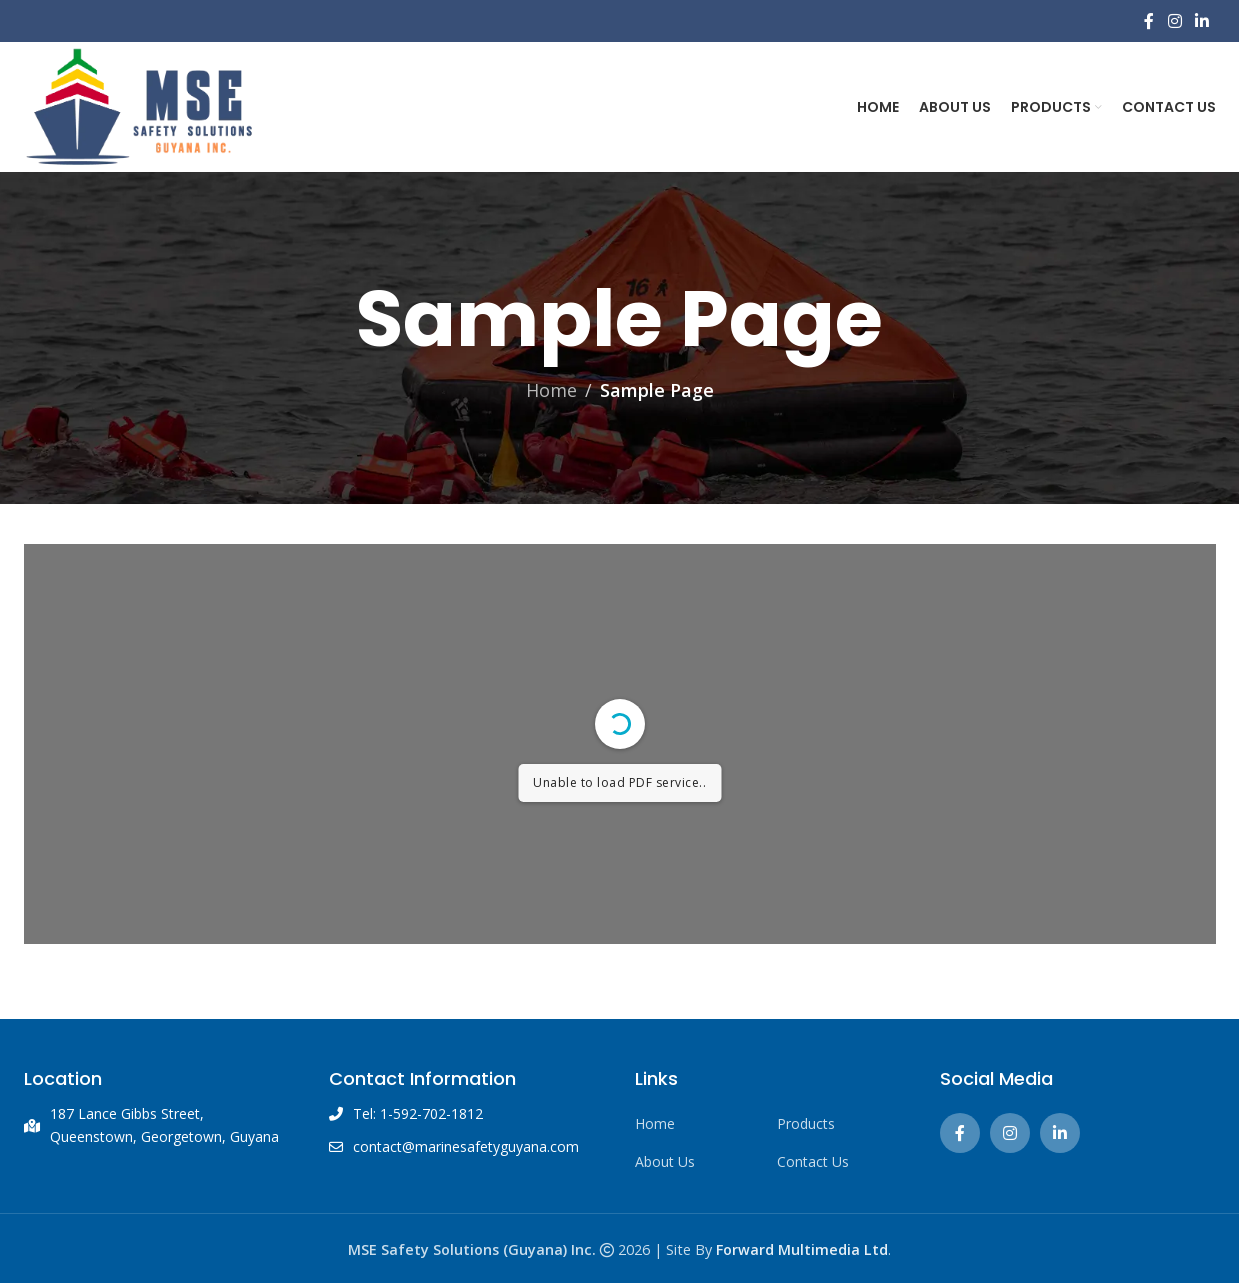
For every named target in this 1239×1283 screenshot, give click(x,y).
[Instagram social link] (1174, 21)
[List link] (691, 1124)
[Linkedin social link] (1201, 21)
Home (551, 390)
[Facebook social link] (1149, 21)
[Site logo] (139, 105)
